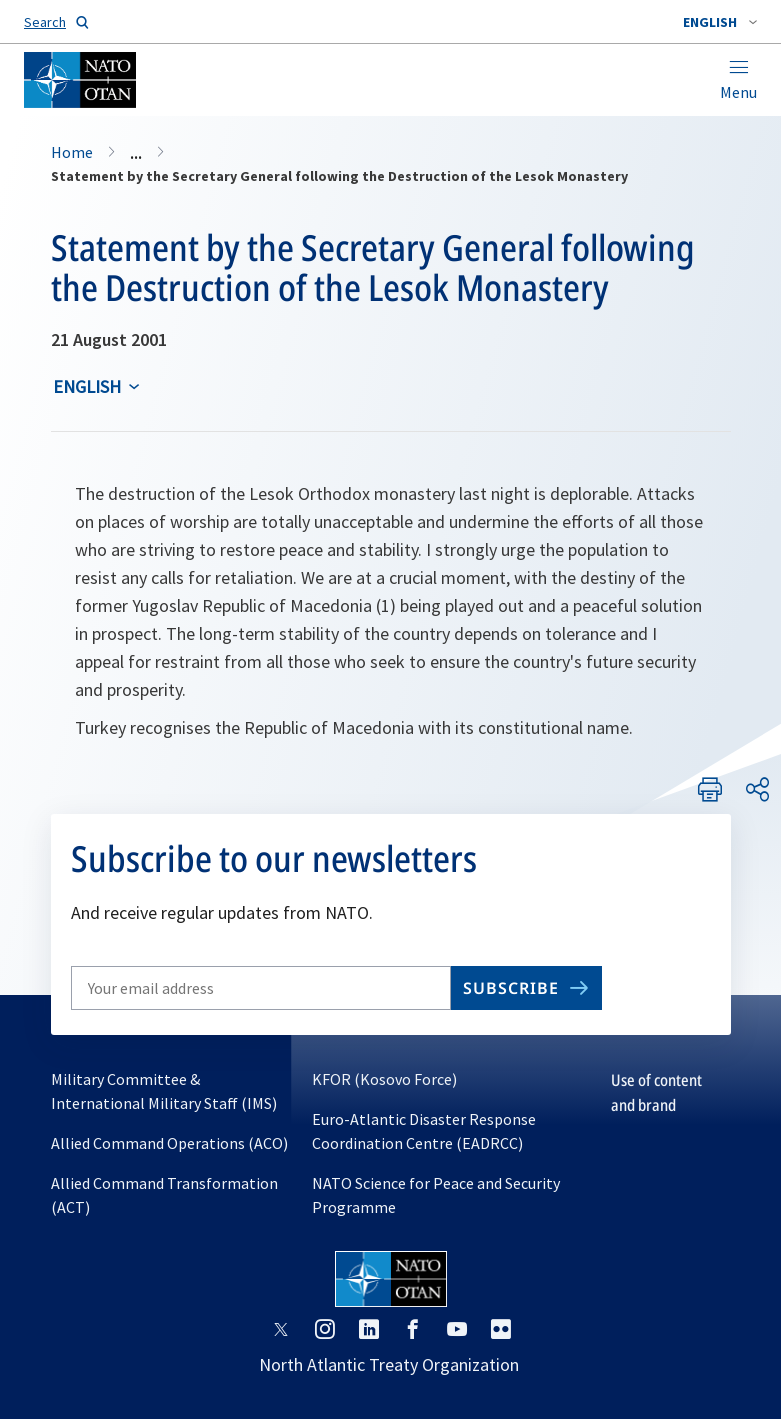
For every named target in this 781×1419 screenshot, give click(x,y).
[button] (720, 22)
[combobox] (720, 22)
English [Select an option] (87, 386)
